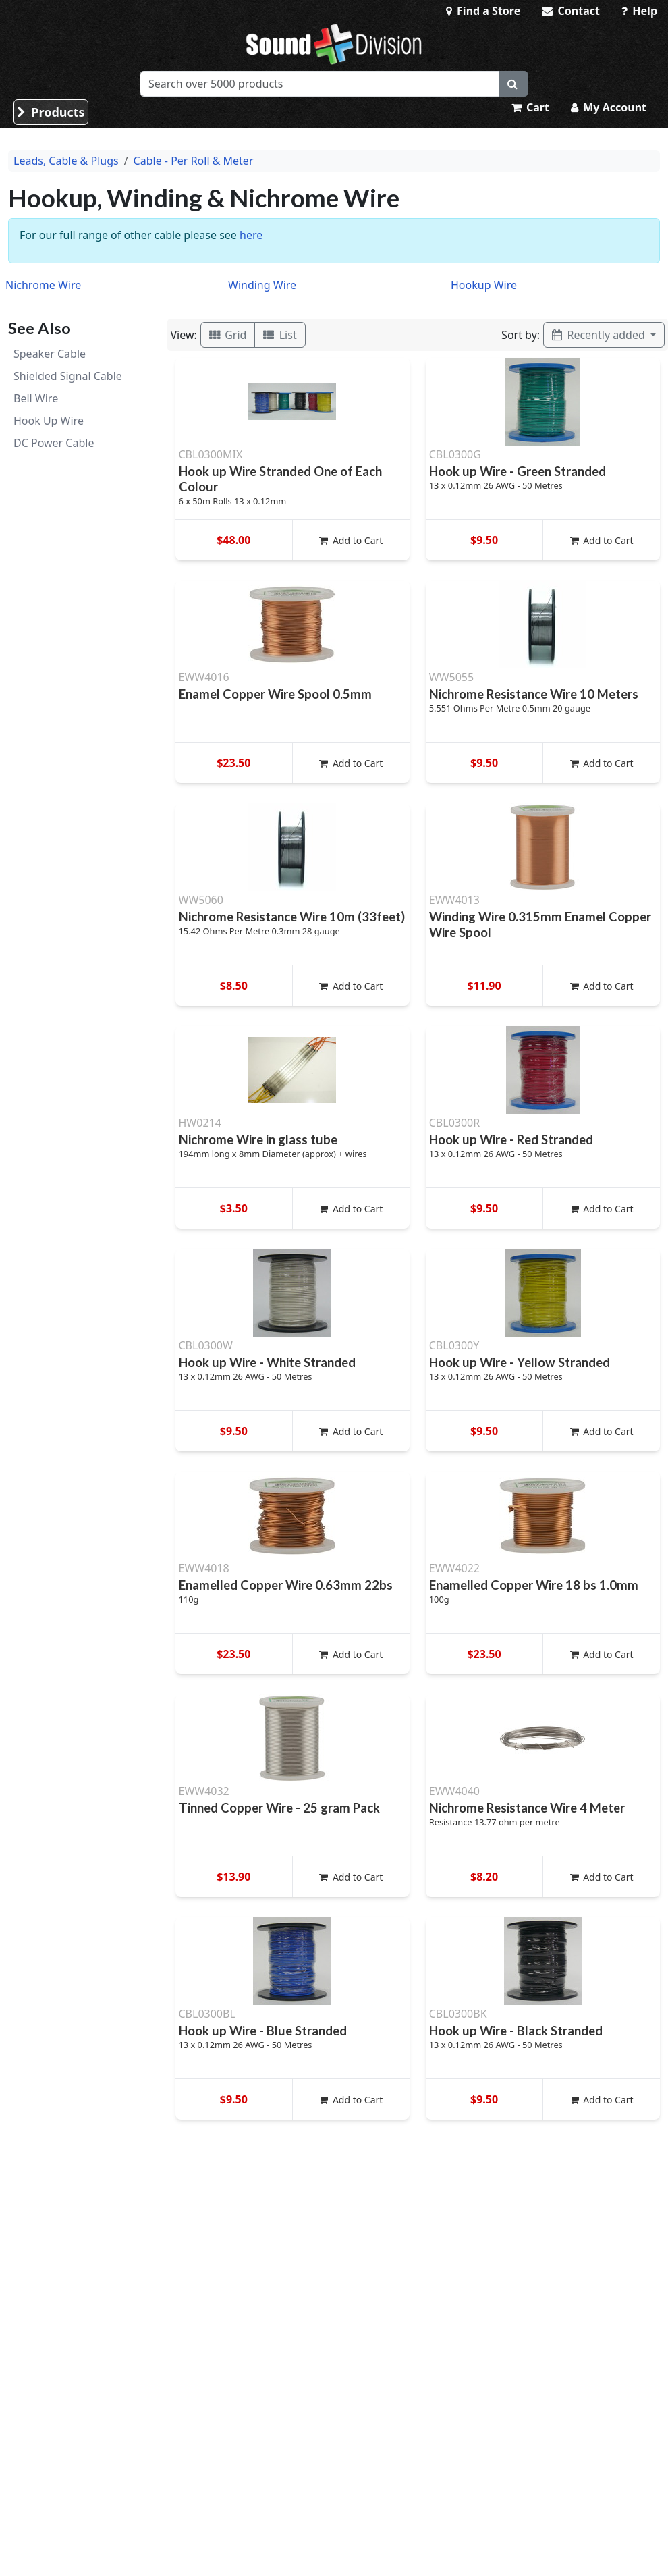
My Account (608, 107)
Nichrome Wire (43, 284)
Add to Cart (351, 540)
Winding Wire (262, 284)
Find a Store (483, 10)
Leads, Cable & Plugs (66, 160)
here (251, 234)
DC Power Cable (53, 442)
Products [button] (51, 112)
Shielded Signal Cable (67, 376)
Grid (228, 334)
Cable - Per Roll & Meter (194, 160)
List (279, 334)
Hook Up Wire (48, 420)
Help (639, 10)
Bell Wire (35, 398)
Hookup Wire (484, 284)
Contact (571, 10)
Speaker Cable (49, 353)
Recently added (600, 334)
